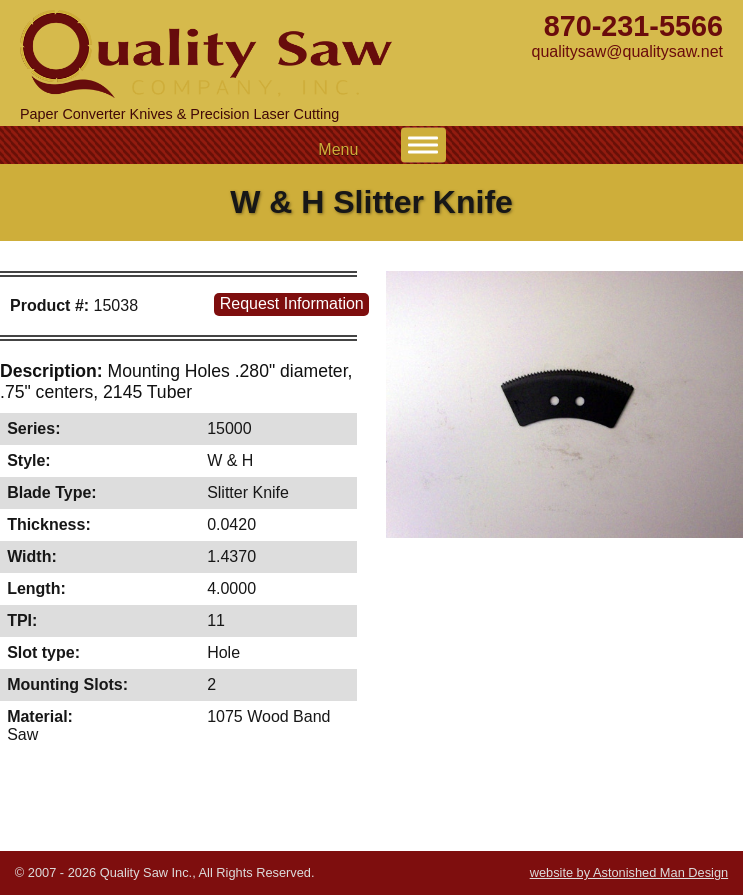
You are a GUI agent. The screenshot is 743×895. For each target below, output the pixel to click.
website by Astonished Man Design (629, 872)
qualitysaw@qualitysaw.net (627, 51)
